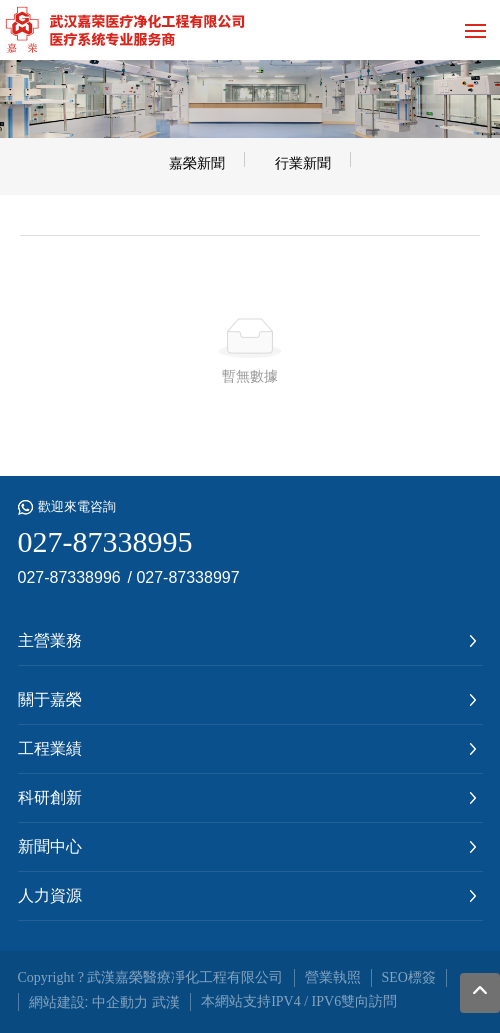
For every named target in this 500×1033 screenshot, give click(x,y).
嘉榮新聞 (197, 163)
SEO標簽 (409, 977)
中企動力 (120, 1002)
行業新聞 (303, 163)
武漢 (166, 1002)
